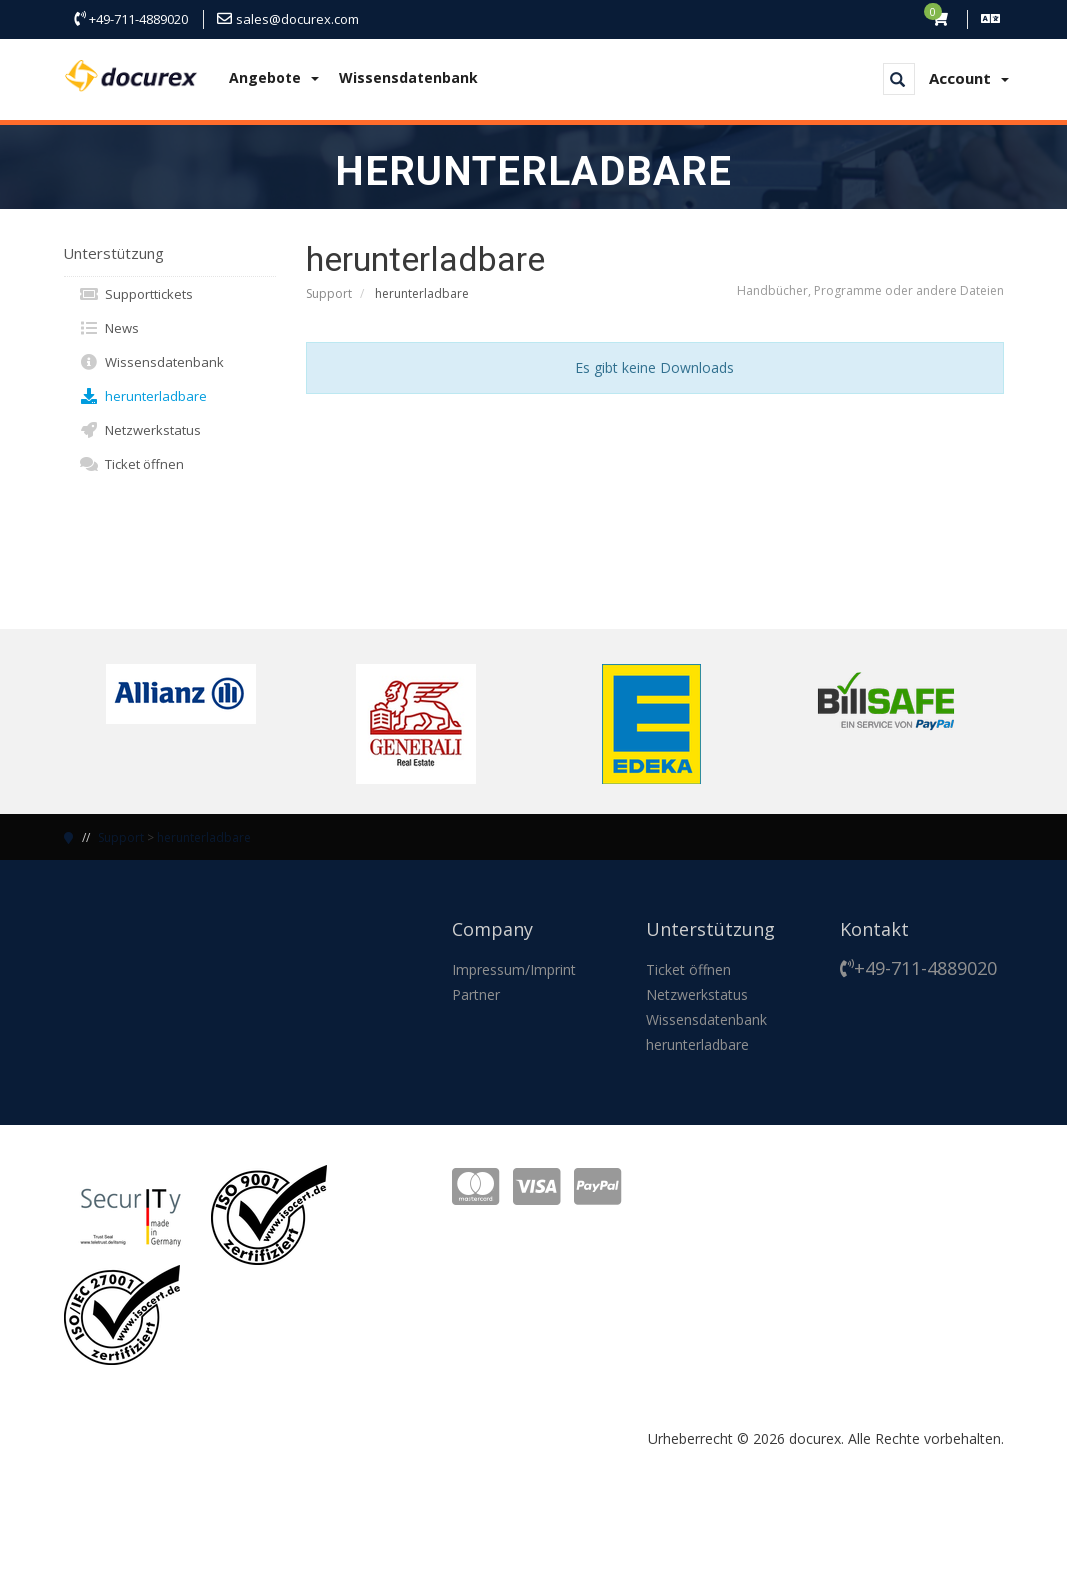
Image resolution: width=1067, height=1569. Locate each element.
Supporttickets (136, 294)
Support (329, 293)
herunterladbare (143, 396)
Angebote (274, 77)
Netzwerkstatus (140, 430)
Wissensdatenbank (408, 77)
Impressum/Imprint (514, 969)
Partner (476, 994)
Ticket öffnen (131, 464)
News (109, 328)
